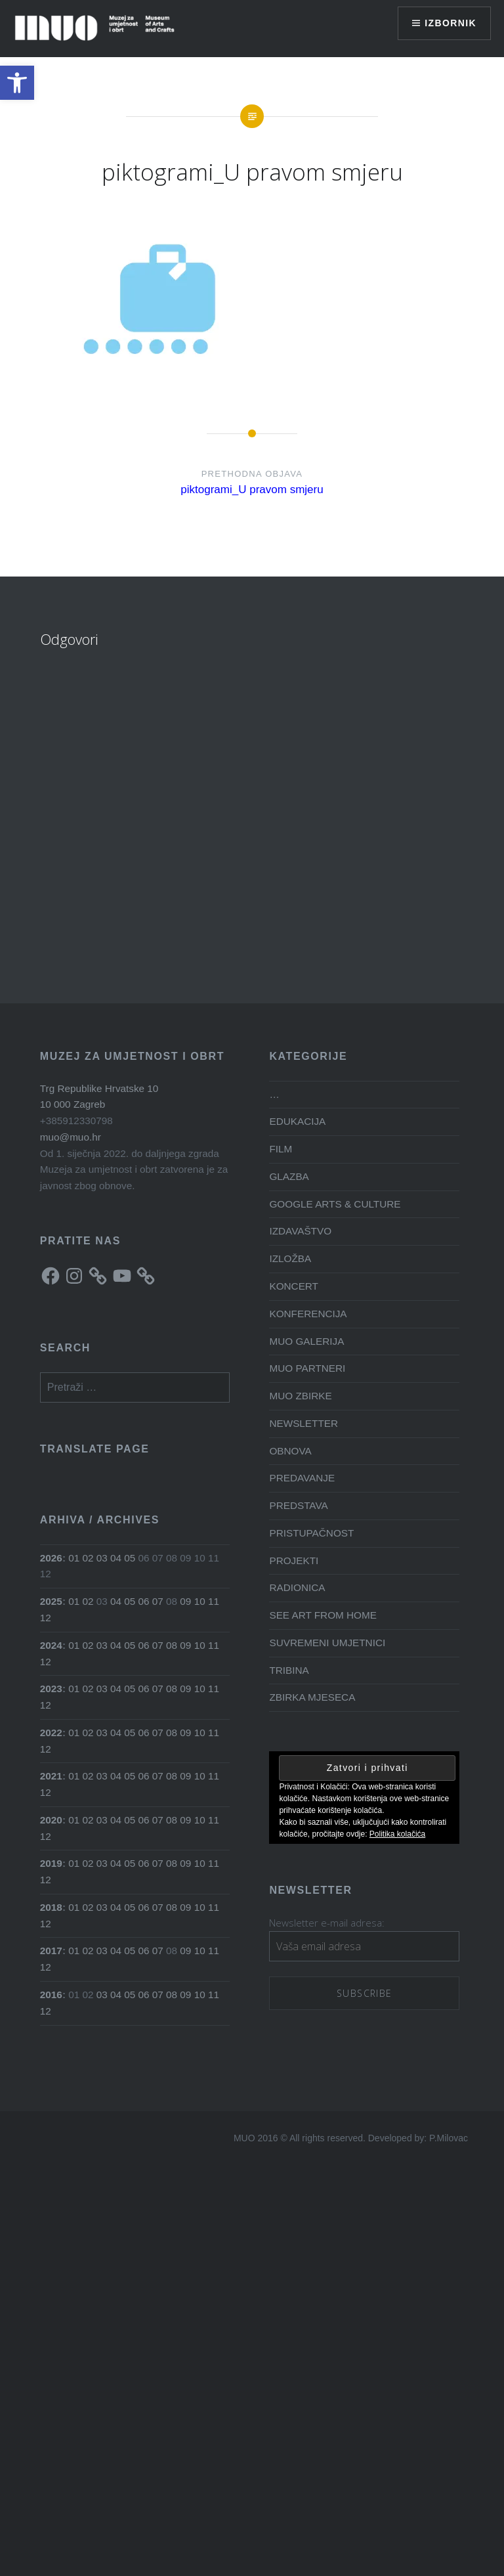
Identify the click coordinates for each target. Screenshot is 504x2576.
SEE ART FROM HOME (322, 1615)
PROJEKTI (293, 1560)
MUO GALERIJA (306, 1341)
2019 (51, 1863)
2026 (51, 1557)
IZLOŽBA (290, 1258)
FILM (280, 1148)
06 (144, 1601)
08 (171, 1645)
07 (157, 1601)
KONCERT (293, 1286)
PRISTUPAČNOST (311, 1533)
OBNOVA (290, 1450)
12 (45, 1617)
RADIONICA (297, 1587)
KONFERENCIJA (307, 1313)
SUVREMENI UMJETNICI (327, 1642)
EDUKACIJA (297, 1121)
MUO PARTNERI (307, 1368)
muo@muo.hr (70, 1137)
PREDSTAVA (298, 1505)
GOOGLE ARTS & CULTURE (334, 1204)
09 (185, 1601)
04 (115, 1557)
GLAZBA (288, 1176)
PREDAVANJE (302, 1477)
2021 (51, 1775)
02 (88, 1557)
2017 (51, 1950)
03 (102, 1557)
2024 (51, 1645)
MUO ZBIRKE (300, 1395)
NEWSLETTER (303, 1423)
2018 (51, 1907)
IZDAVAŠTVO (300, 1230)
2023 (51, 1688)
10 (199, 1601)
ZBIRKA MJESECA (312, 1697)
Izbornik (450, 23)
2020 (51, 1819)
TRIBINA (288, 1670)
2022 (51, 1732)
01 (73, 1557)
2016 (51, 1994)
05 (129, 1557)
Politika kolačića (397, 1834)
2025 (51, 1601)
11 (213, 1601)
